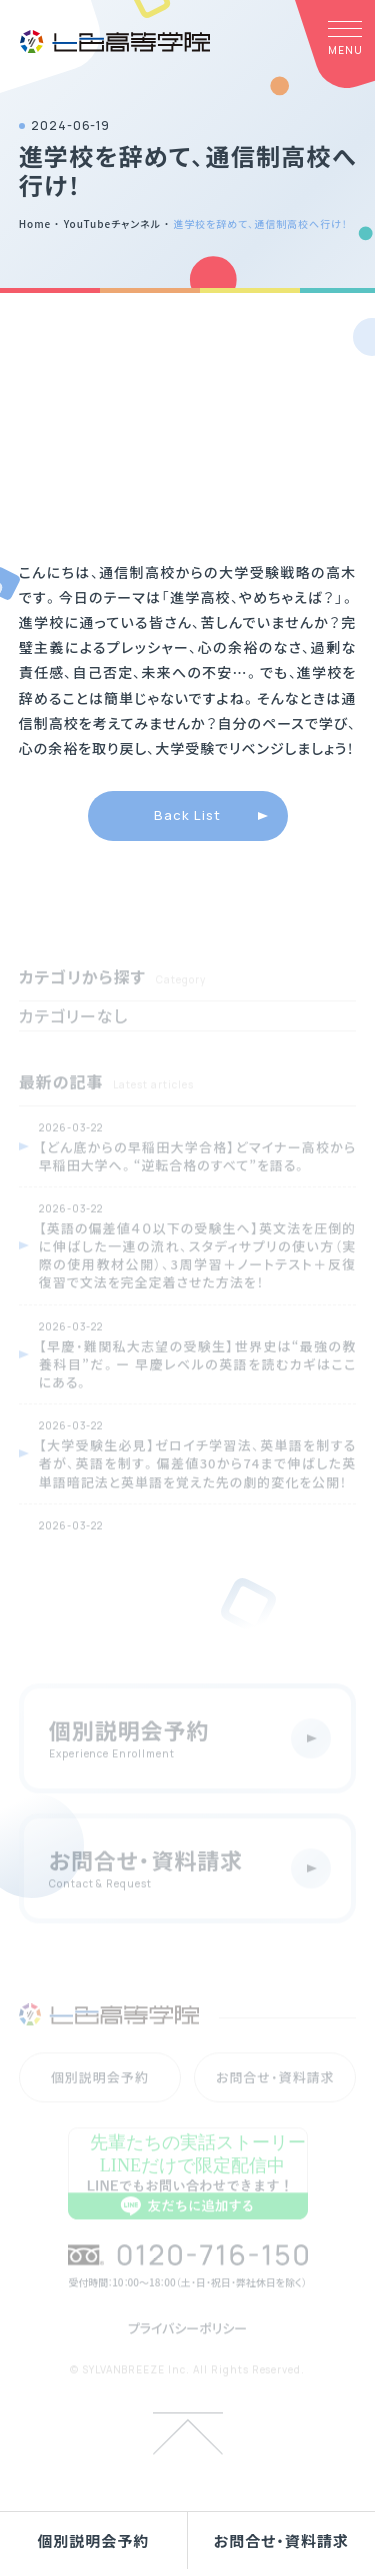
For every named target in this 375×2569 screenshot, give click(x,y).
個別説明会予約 (93, 2540)
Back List (187, 815)
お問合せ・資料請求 (281, 2540)
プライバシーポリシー (188, 2351)
